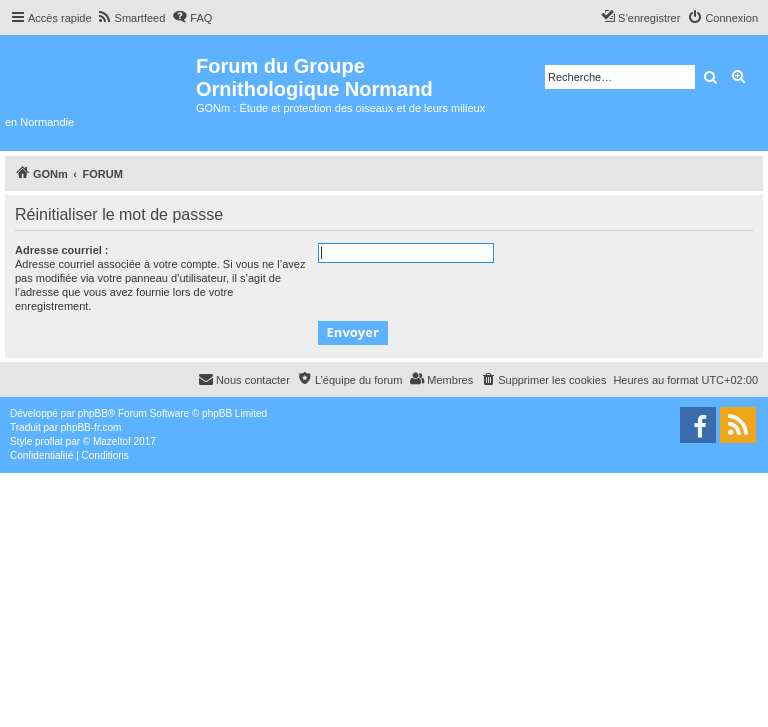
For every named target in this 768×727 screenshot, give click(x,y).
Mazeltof (112, 441)
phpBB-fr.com (91, 427)
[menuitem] (131, 18)
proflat (49, 441)
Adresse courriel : (62, 250)
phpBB (93, 413)
